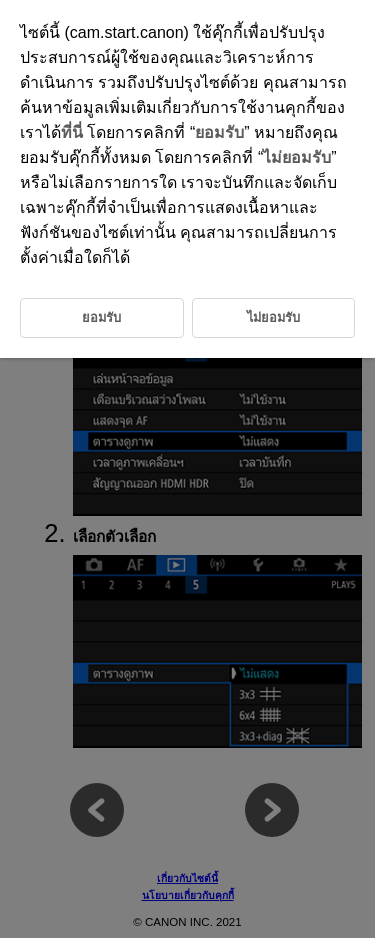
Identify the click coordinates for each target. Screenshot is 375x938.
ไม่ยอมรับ (297, 157)
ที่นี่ (72, 132)
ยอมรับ (219, 132)
